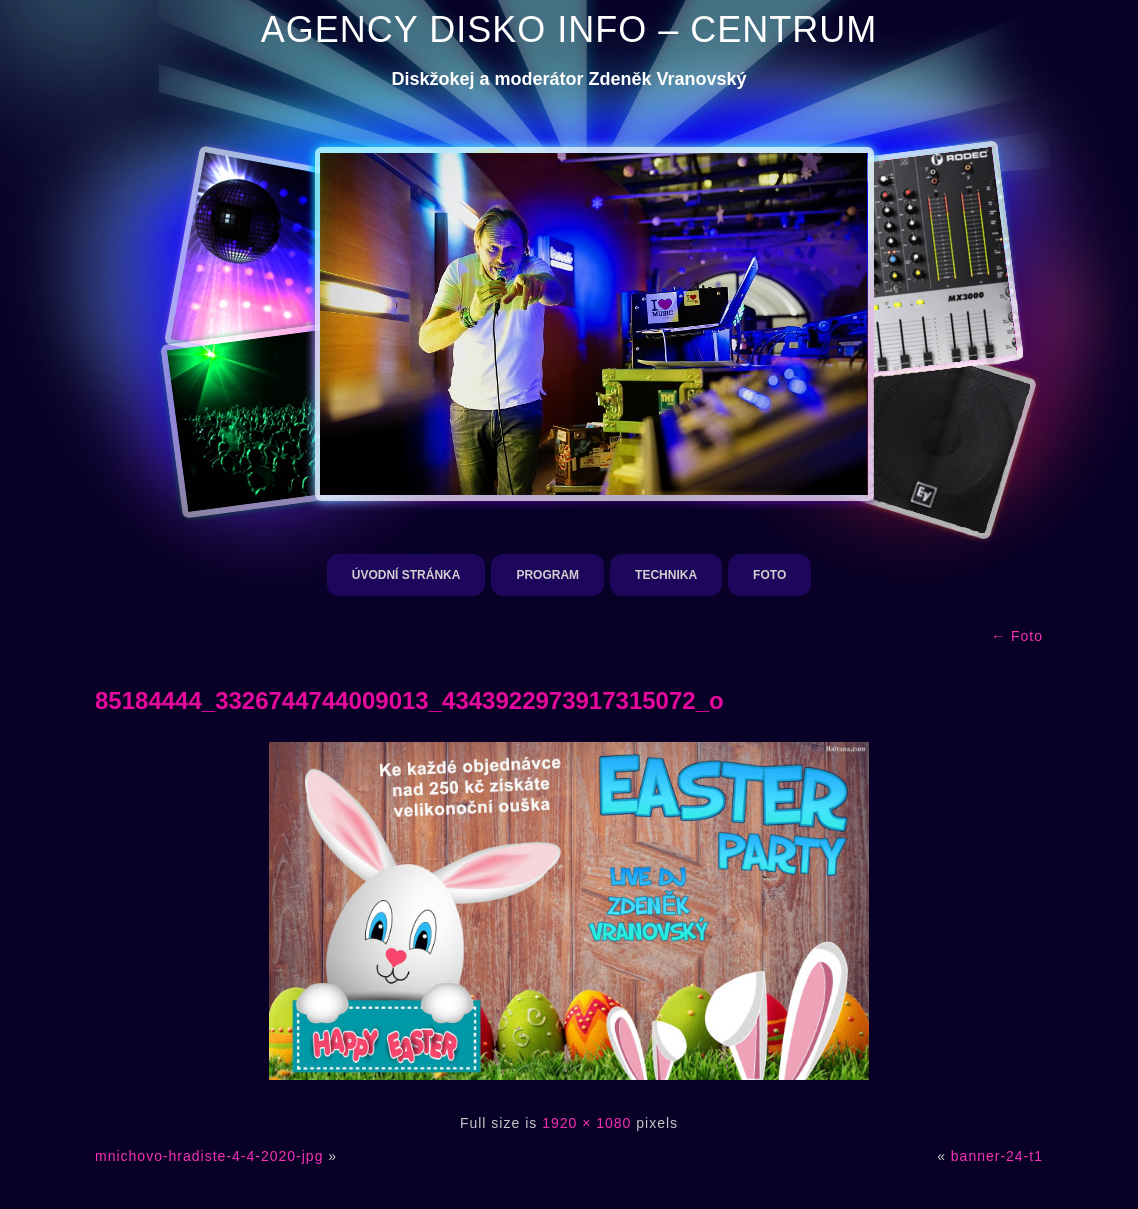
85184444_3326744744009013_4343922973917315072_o (409, 700)
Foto (769, 575)
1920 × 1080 (586, 1123)
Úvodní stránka (406, 575)
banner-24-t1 (997, 1156)
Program (547, 575)
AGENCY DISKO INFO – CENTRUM (569, 29)
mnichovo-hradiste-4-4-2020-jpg (209, 1156)
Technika (666, 575)
